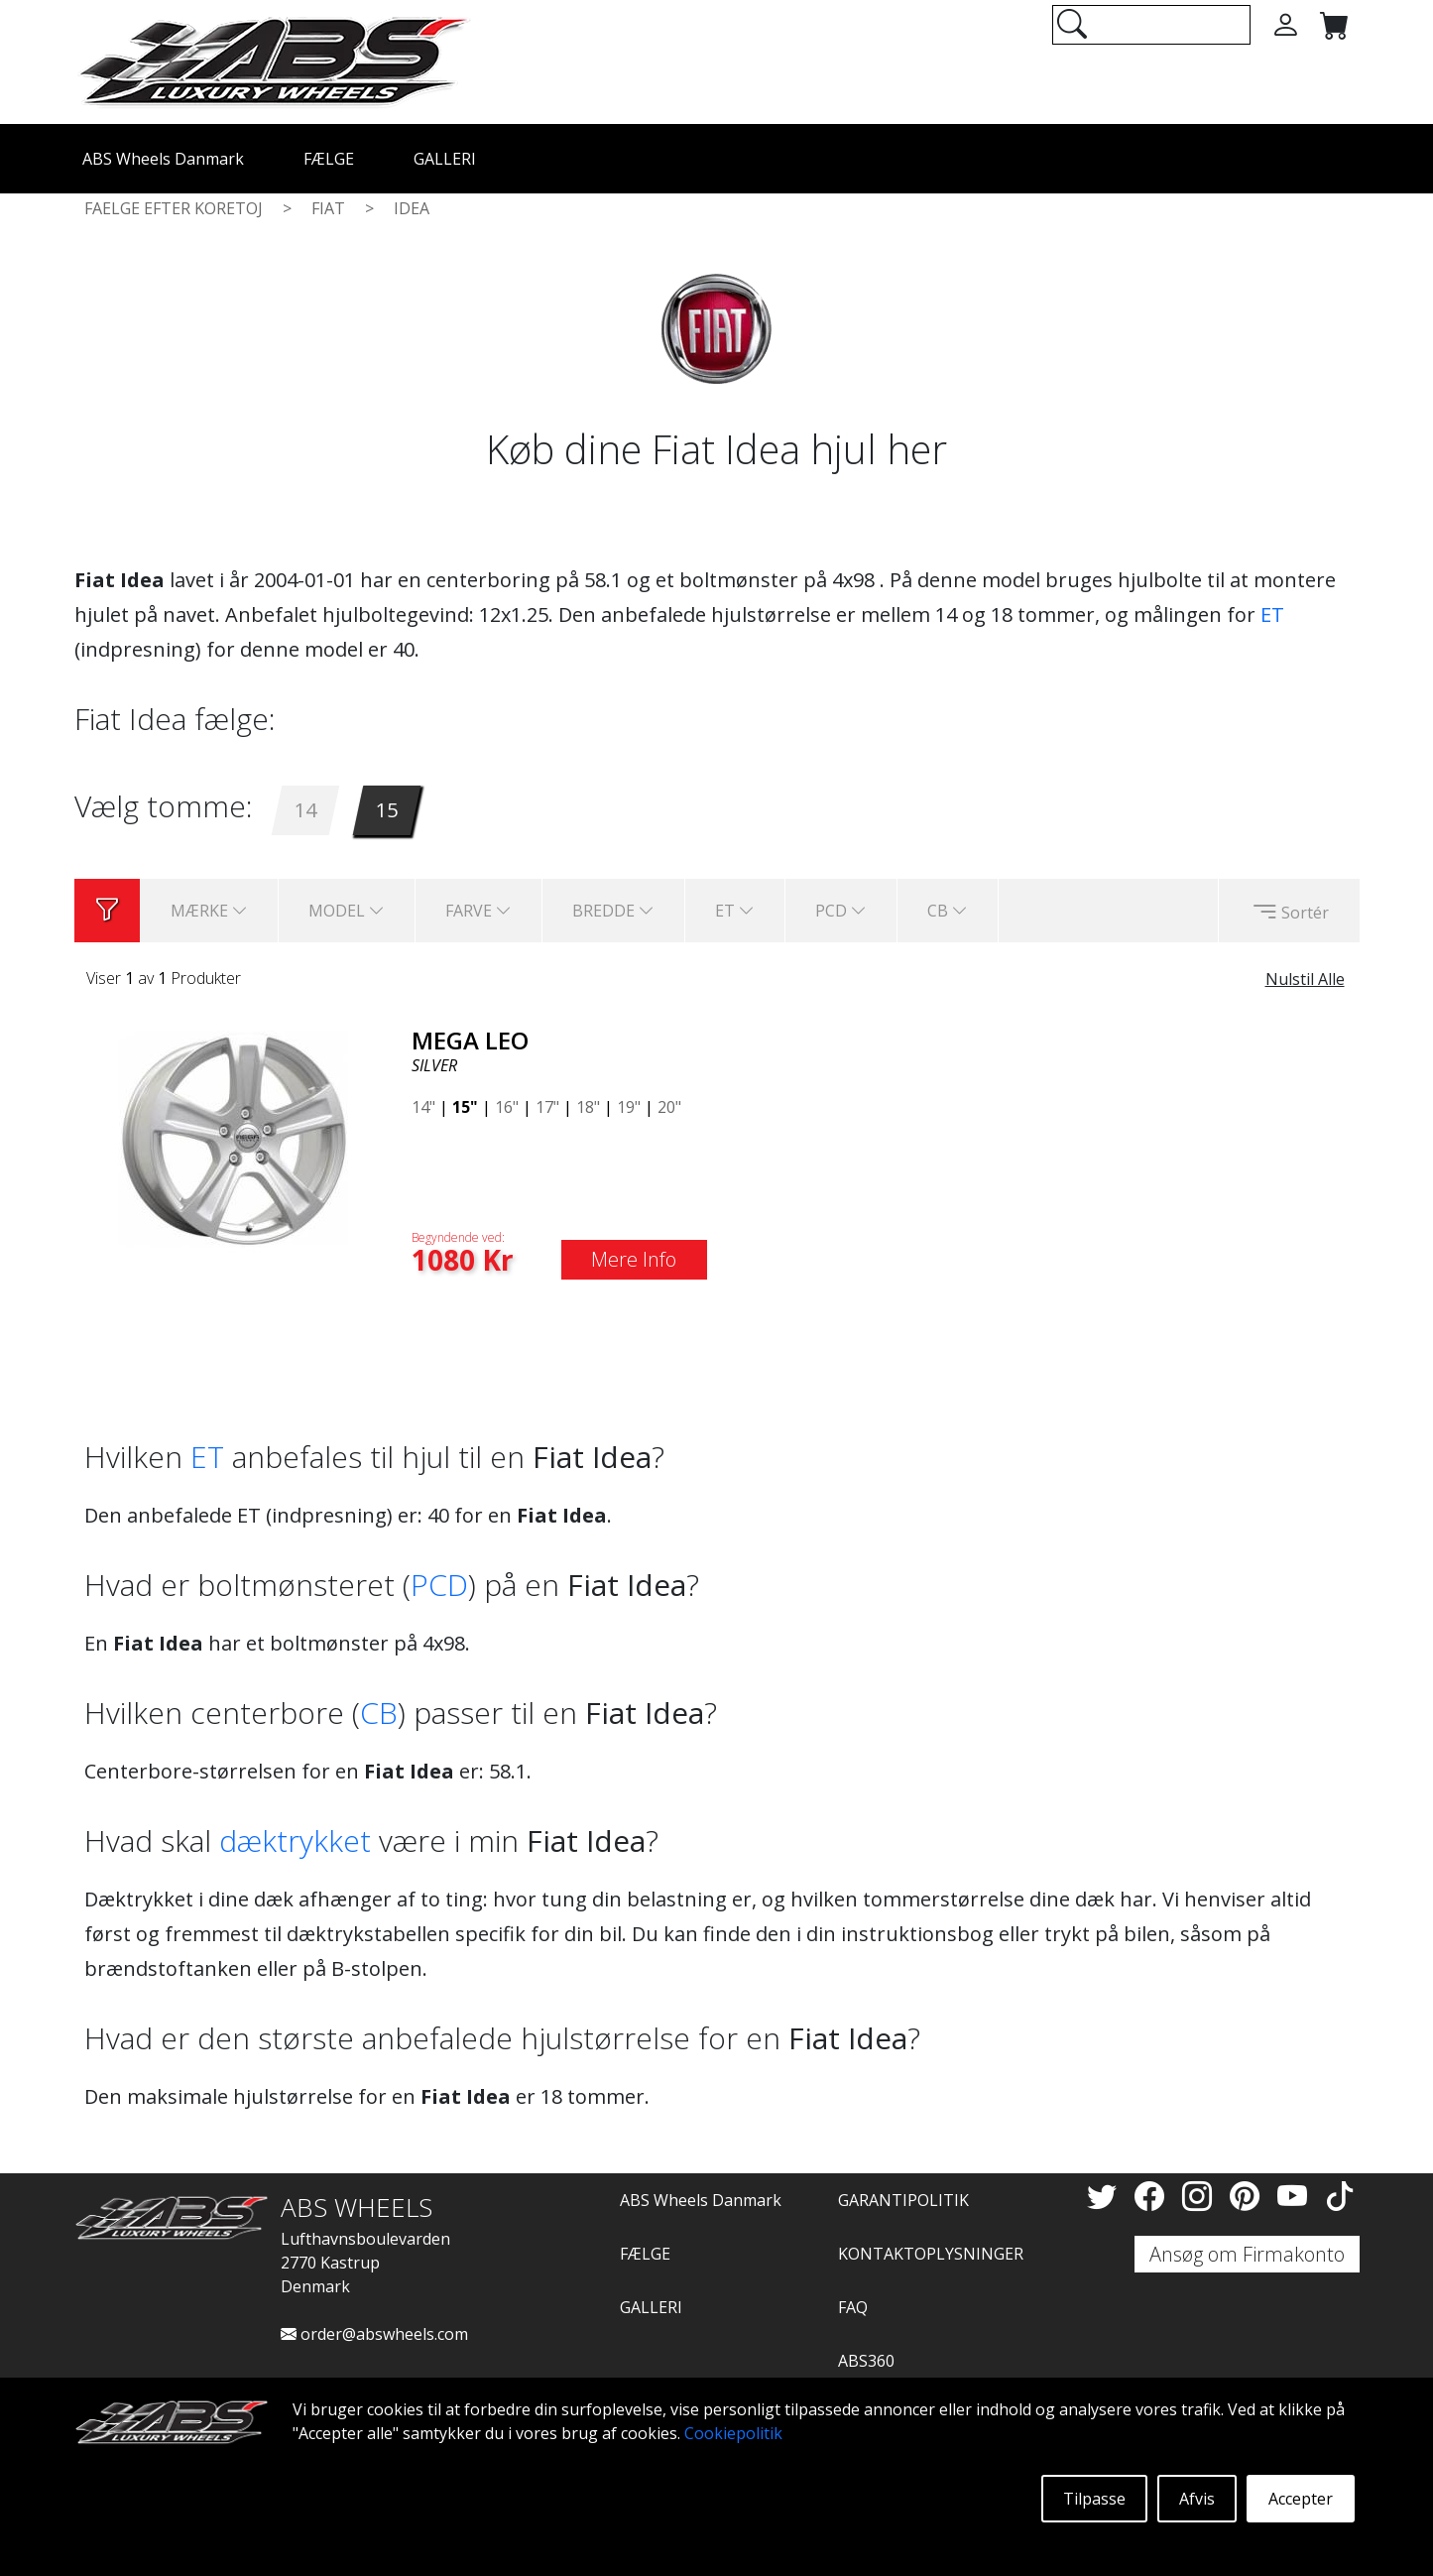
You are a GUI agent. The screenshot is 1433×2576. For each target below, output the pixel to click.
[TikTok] (1340, 2195)
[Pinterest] (1248, 2195)
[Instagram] (1201, 2195)
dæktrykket (295, 1840)
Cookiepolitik (733, 2433)
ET (1272, 614)
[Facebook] (1153, 2195)
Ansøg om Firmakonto (1247, 2254)
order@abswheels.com (374, 2334)
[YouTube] (1296, 2195)
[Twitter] (1106, 2195)
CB (379, 1712)
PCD (439, 1584)
